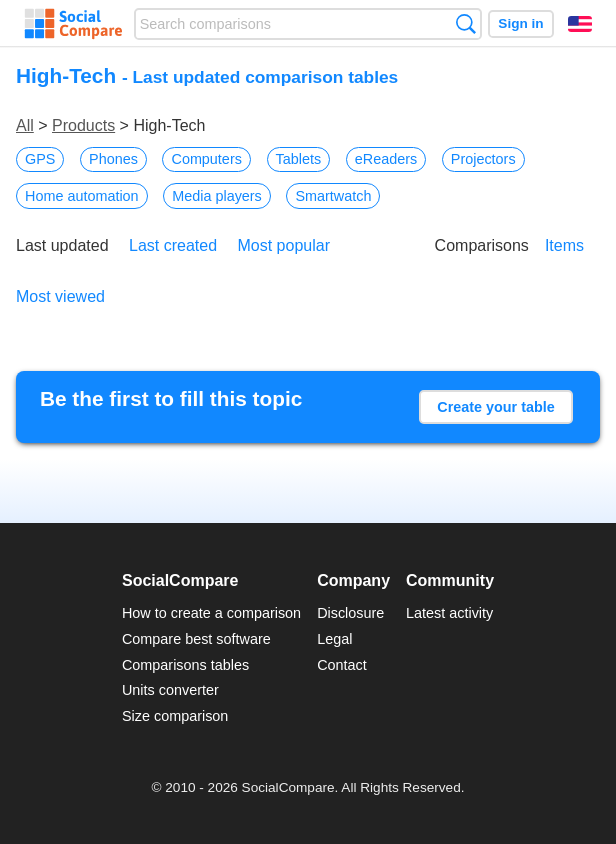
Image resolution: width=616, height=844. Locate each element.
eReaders (386, 159)
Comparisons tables (185, 665)
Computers (206, 159)
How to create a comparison (211, 613)
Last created (173, 245)
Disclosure (350, 613)
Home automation (82, 196)
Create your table (496, 407)
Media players (217, 196)
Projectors (483, 159)
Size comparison (175, 716)
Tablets (299, 159)
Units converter (170, 690)
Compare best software (196, 639)
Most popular (284, 245)
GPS (40, 159)
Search (465, 23)
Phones (113, 159)
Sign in (520, 23)
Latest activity (449, 613)
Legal (334, 639)
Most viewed (60, 296)
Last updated (62, 245)
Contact (342, 665)
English (580, 24)
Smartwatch (333, 196)
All (25, 125)
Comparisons (482, 245)
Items (564, 245)
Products (83, 125)
